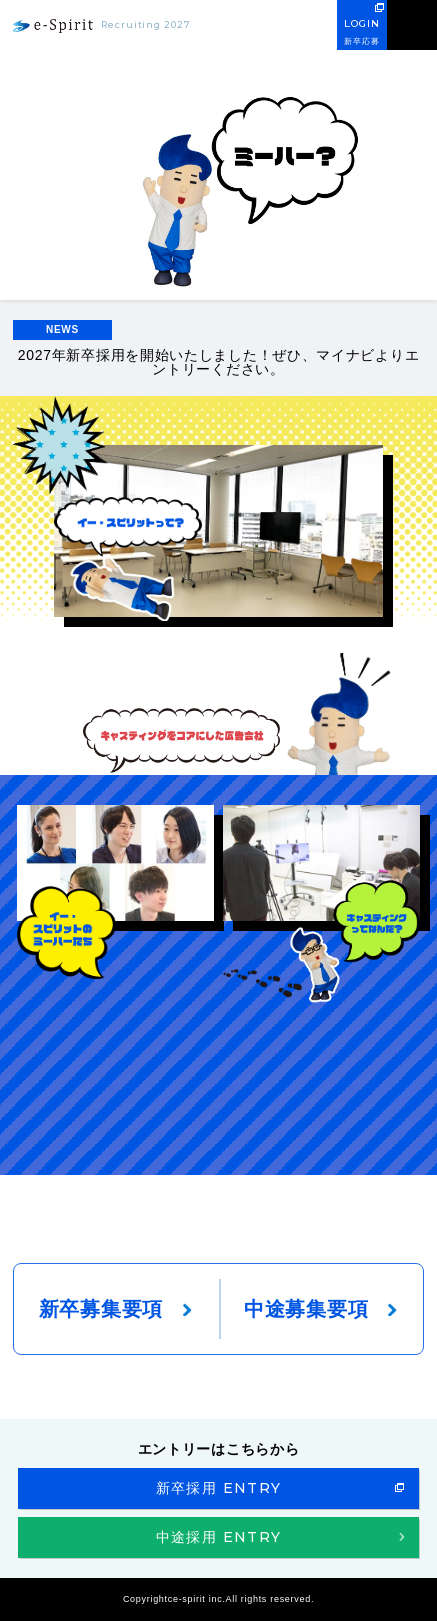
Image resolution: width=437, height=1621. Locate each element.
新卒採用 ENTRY (219, 1488)
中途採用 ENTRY (219, 1537)
